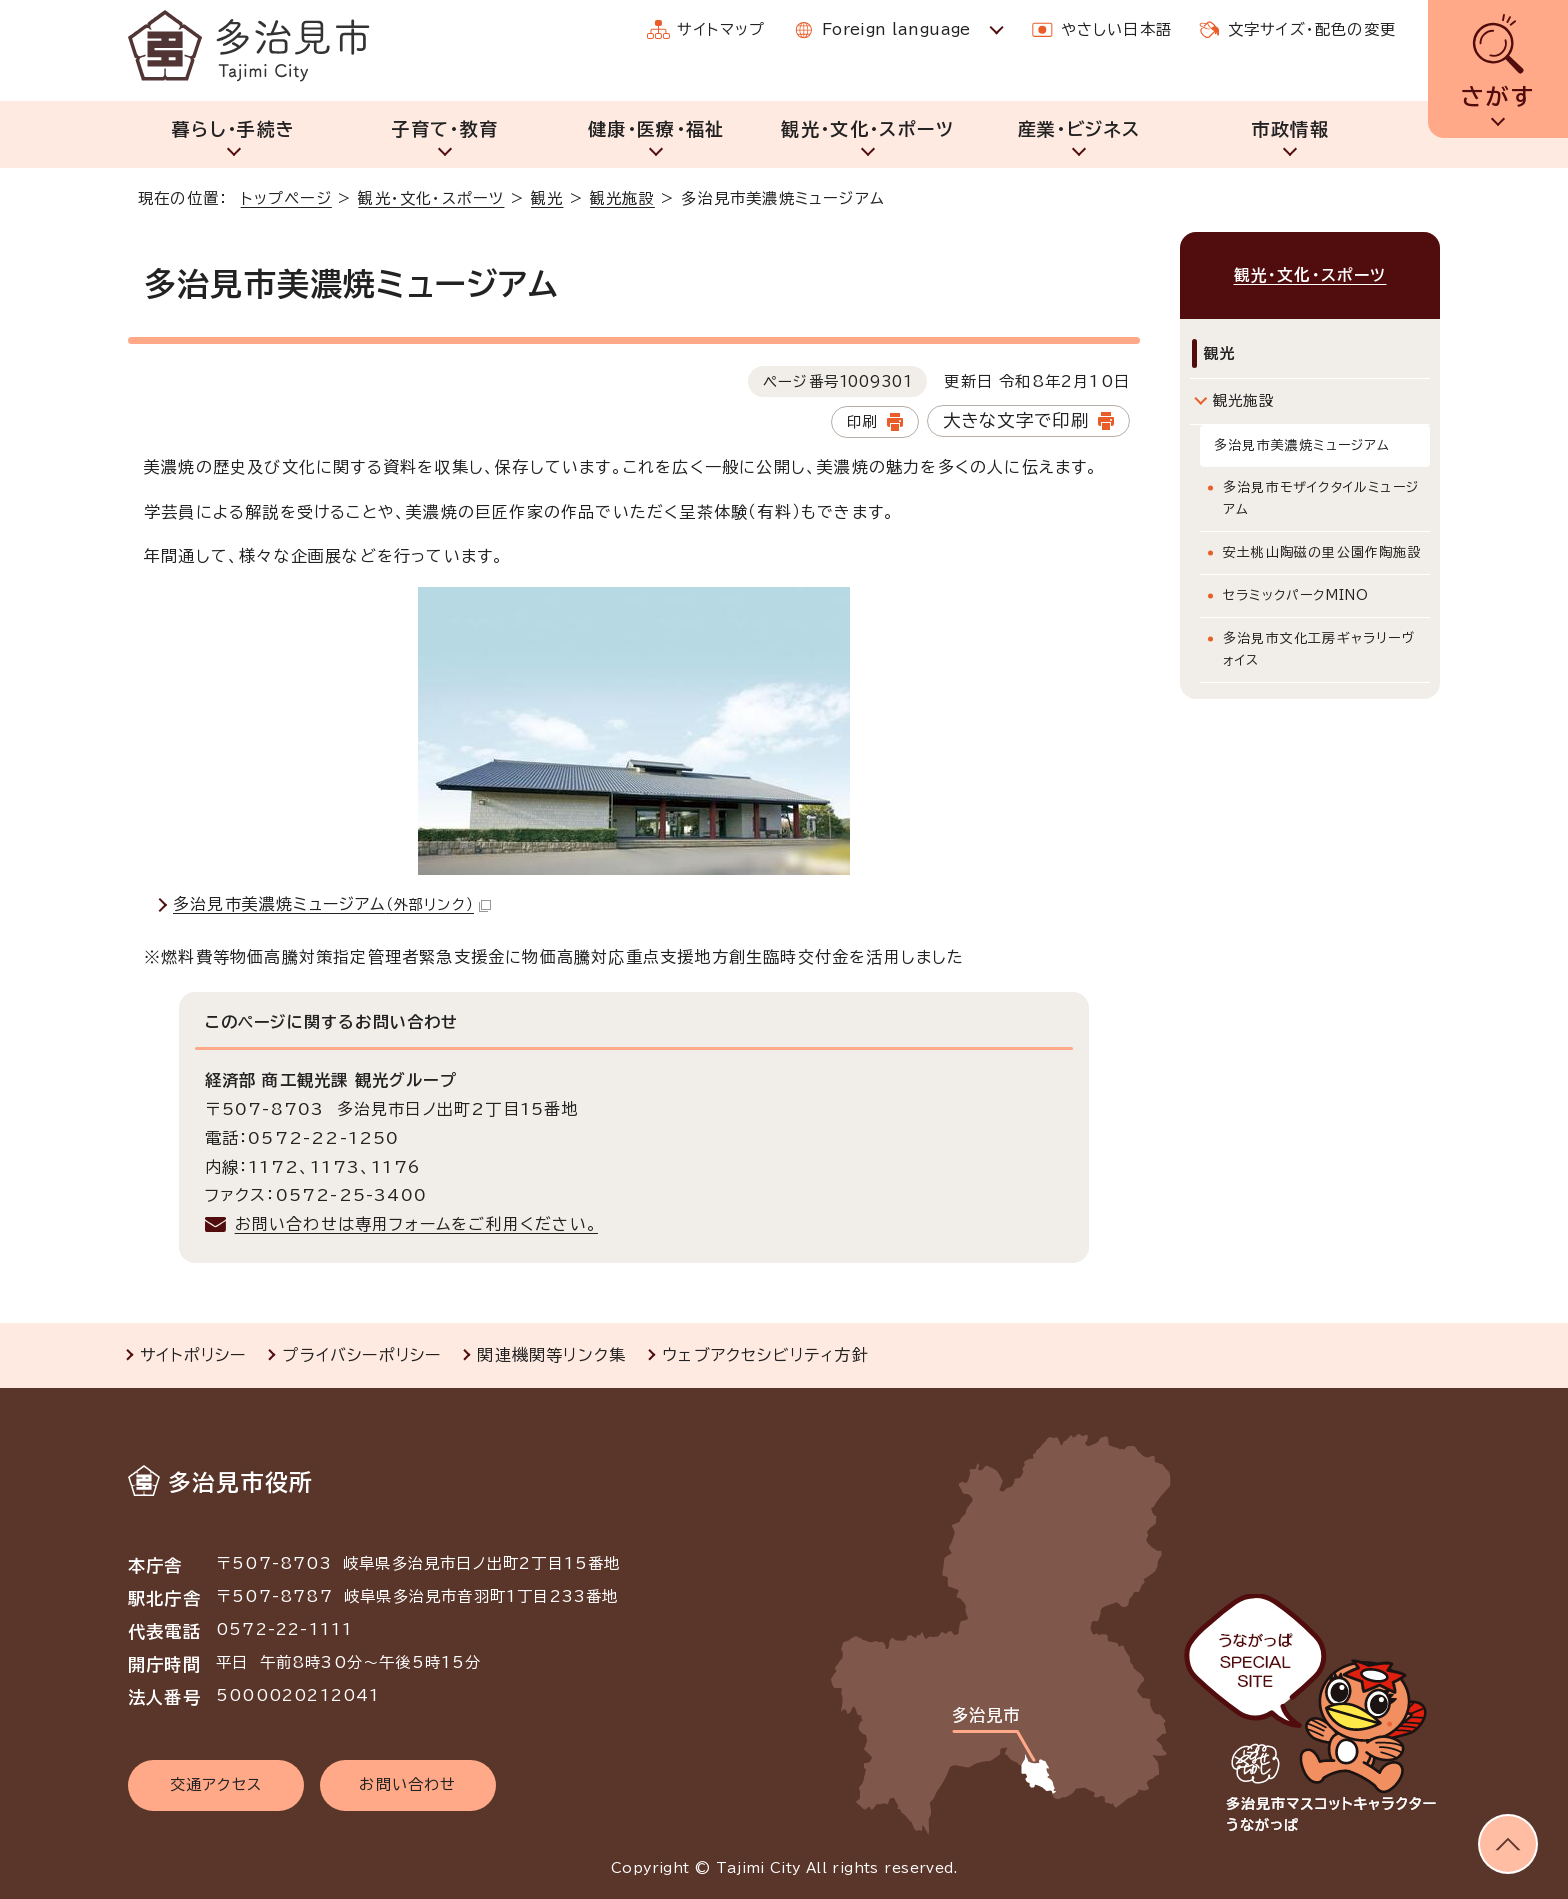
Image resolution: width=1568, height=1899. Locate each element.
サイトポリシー (193, 1355)
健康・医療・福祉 (656, 129)
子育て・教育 (444, 129)
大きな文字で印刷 (1016, 420)
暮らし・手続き (233, 129)
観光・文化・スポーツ (867, 129)
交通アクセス (216, 1784)
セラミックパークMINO (1296, 595)
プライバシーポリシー (361, 1355)
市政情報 (1290, 129)
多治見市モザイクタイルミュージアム (1321, 498)
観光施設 (622, 198)
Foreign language (896, 29)
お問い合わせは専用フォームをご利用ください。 (416, 1224)
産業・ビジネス (1079, 129)
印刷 (862, 421)
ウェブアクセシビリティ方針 (765, 1355)
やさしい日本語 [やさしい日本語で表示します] (1116, 29)
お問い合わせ (407, 1784)
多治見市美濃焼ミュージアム (332, 904)
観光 (547, 198)
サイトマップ (721, 29)
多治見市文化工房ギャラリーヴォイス (1319, 649)
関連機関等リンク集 (551, 1355)
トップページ (286, 198)
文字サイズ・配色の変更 (1312, 29)
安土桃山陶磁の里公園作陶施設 (1322, 552)
